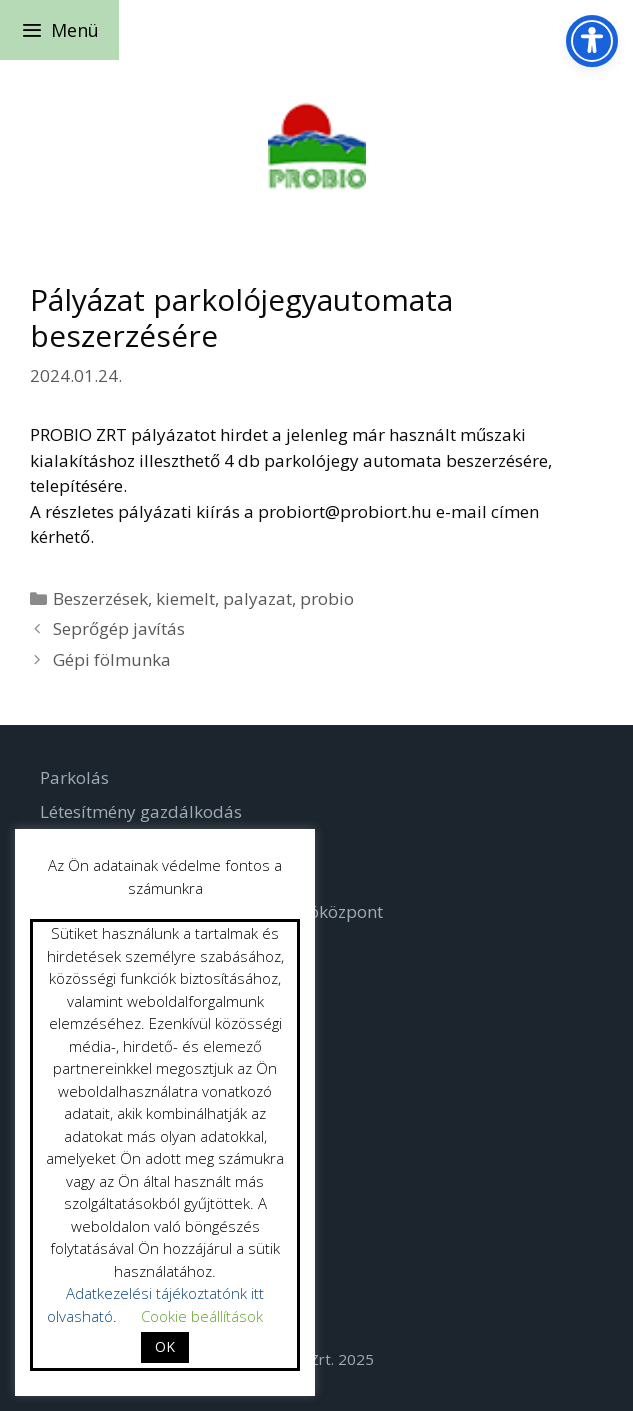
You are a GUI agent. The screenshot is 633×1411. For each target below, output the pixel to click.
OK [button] (165, 1346)
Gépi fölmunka (112, 659)
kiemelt (185, 598)
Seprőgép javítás (119, 628)
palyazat (257, 598)
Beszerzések (100, 598)
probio (327, 598)
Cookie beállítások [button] (202, 1316)
